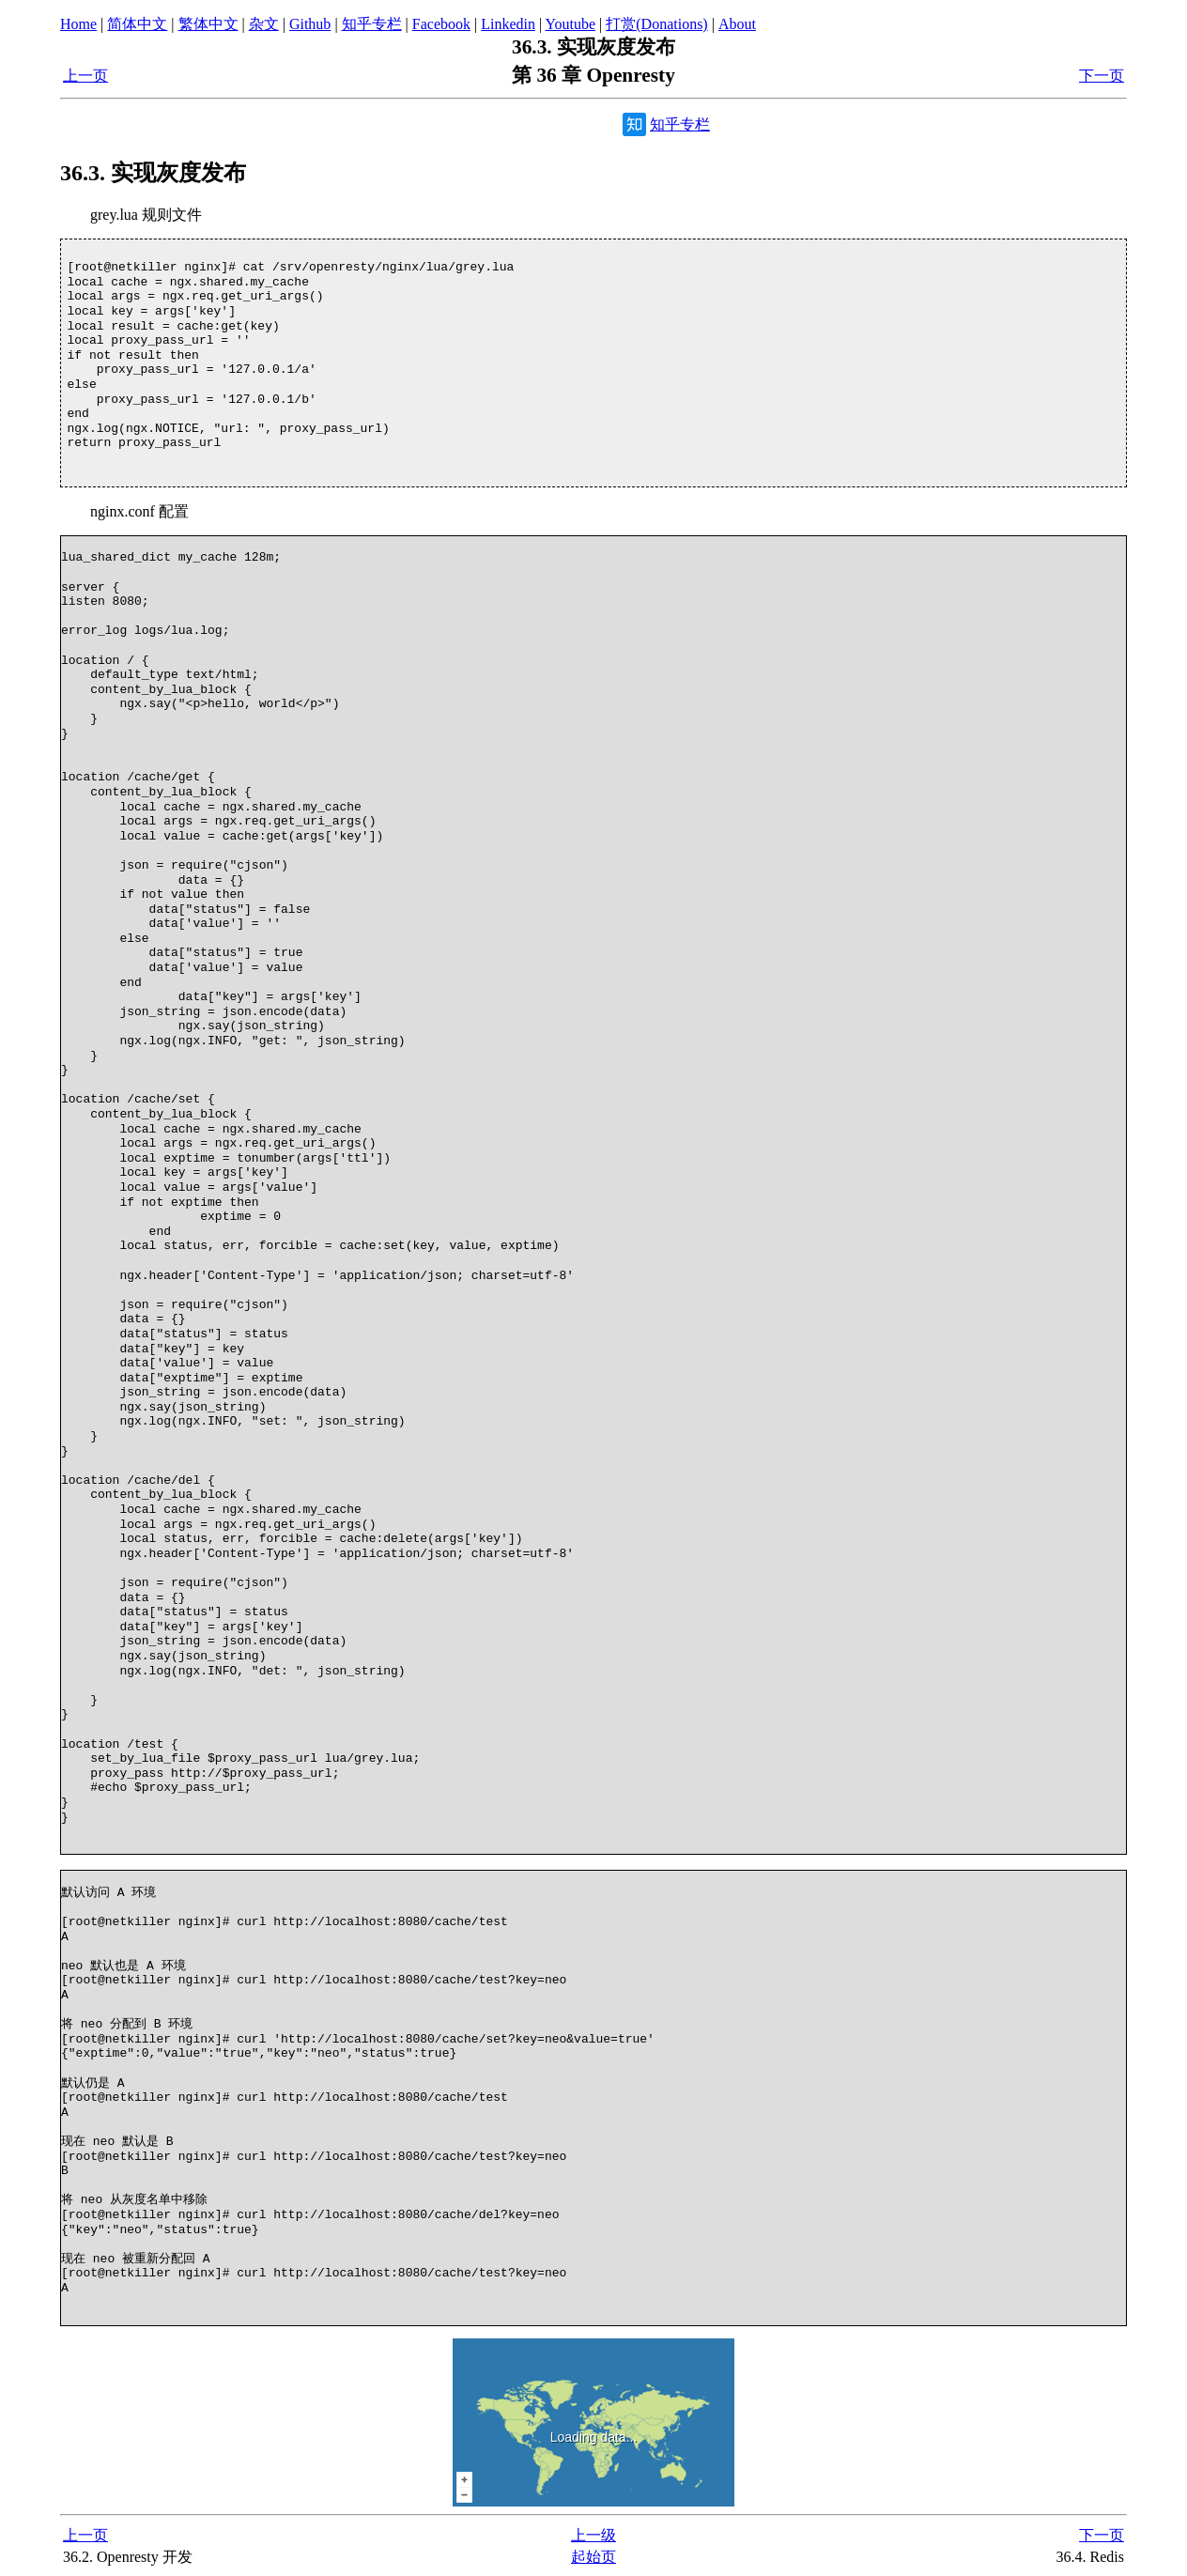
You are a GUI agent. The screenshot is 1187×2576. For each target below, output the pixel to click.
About (737, 24)
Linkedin (508, 24)
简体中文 (137, 24)
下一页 (1101, 76)
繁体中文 (208, 24)
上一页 (85, 76)
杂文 (264, 24)
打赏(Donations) (656, 24)
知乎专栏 (372, 24)
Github (310, 24)
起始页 (593, 2557)
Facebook (441, 24)
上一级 (593, 2535)
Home (78, 24)
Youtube (571, 24)
